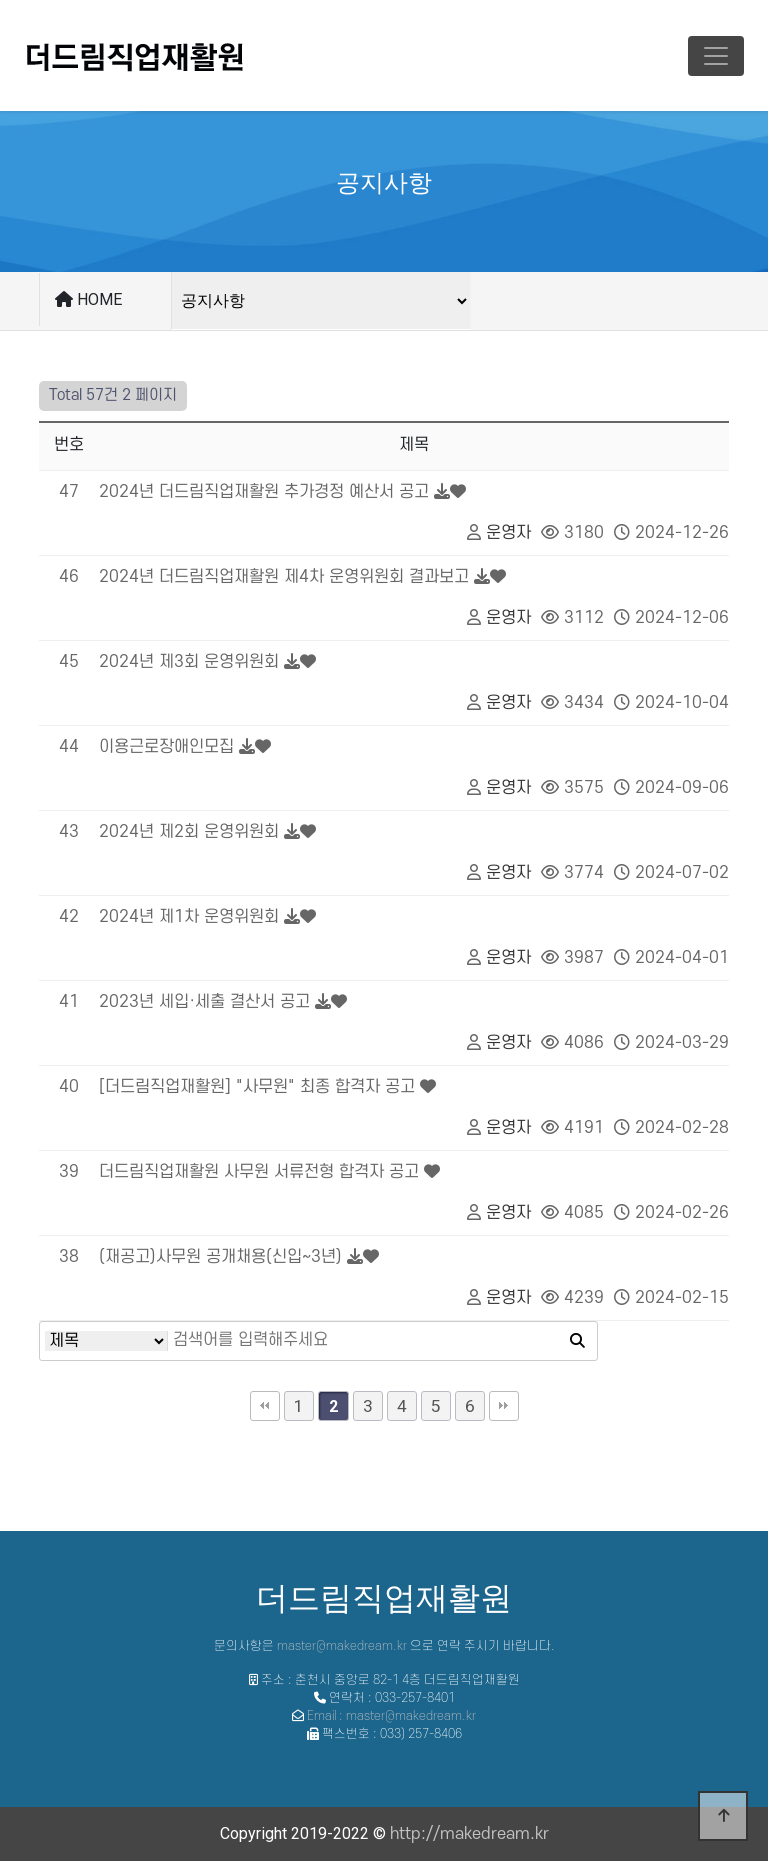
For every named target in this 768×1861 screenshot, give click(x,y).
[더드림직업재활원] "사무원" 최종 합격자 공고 (257, 1087)
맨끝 (504, 1406)
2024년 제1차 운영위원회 (189, 917)
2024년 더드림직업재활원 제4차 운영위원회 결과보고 (284, 577)
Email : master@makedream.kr (391, 1716)
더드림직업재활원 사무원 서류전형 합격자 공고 (259, 1172)
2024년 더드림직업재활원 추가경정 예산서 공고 (264, 492)
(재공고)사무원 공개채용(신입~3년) (220, 1257)
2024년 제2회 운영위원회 (189, 832)
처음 (265, 1406)
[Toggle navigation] (716, 56)
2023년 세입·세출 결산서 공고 (204, 1002)
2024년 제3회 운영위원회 (189, 662)
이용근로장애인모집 (166, 747)
